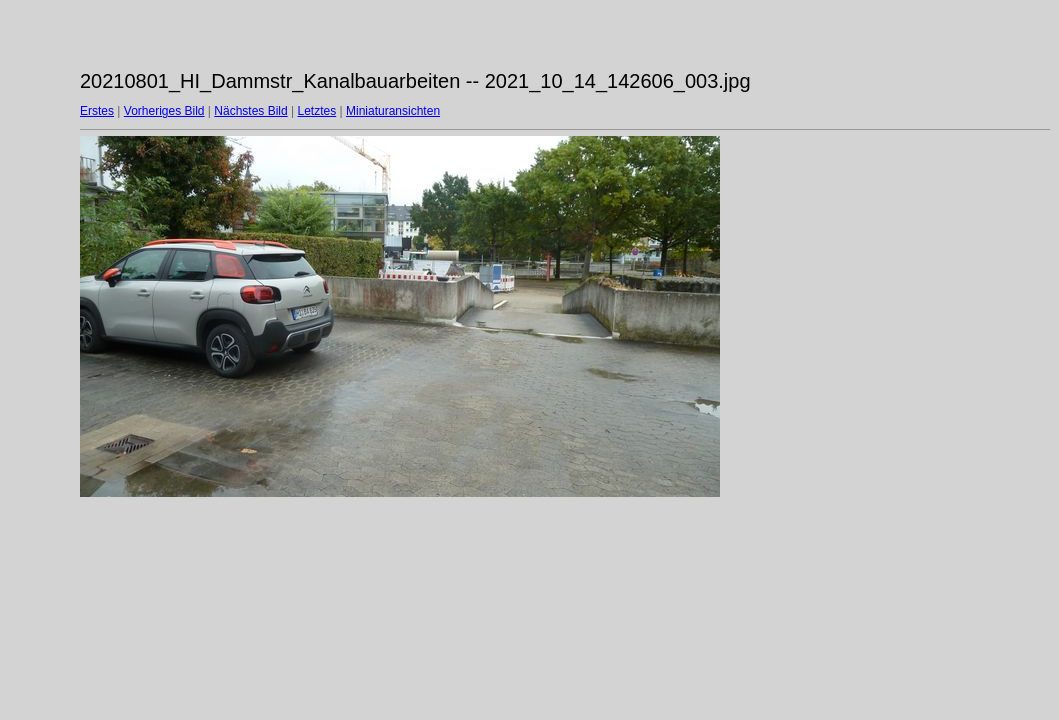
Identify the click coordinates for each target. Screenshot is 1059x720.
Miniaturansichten (393, 111)
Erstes (97, 111)
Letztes (317, 111)
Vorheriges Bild (164, 111)
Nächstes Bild (250, 111)
